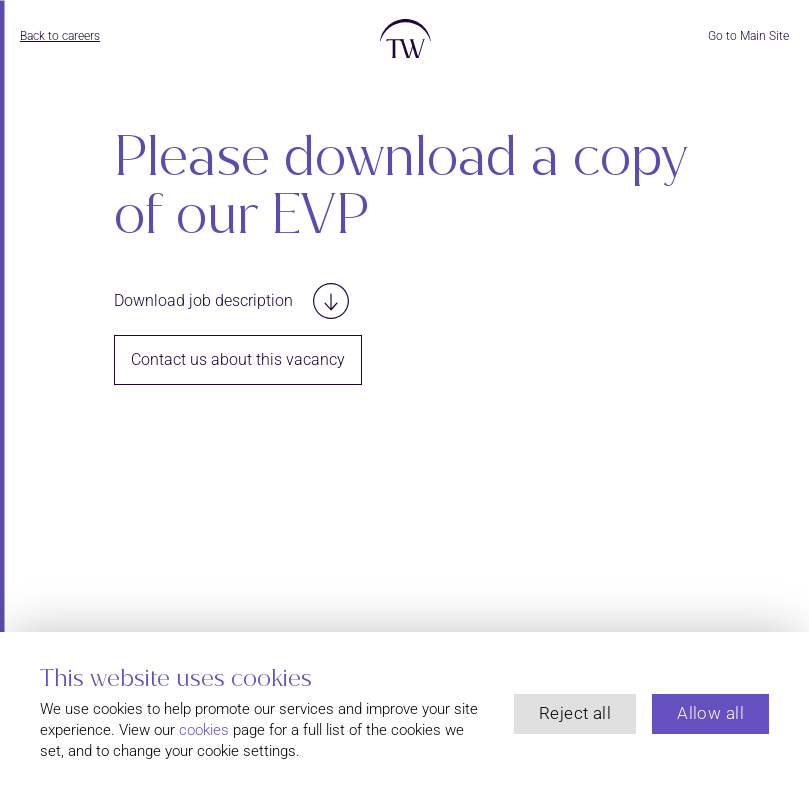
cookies (204, 730)
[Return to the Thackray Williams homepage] (404, 44)
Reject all (575, 713)
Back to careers (60, 36)
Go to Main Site (748, 36)
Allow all (710, 713)
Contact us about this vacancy (238, 359)
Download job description (231, 301)
